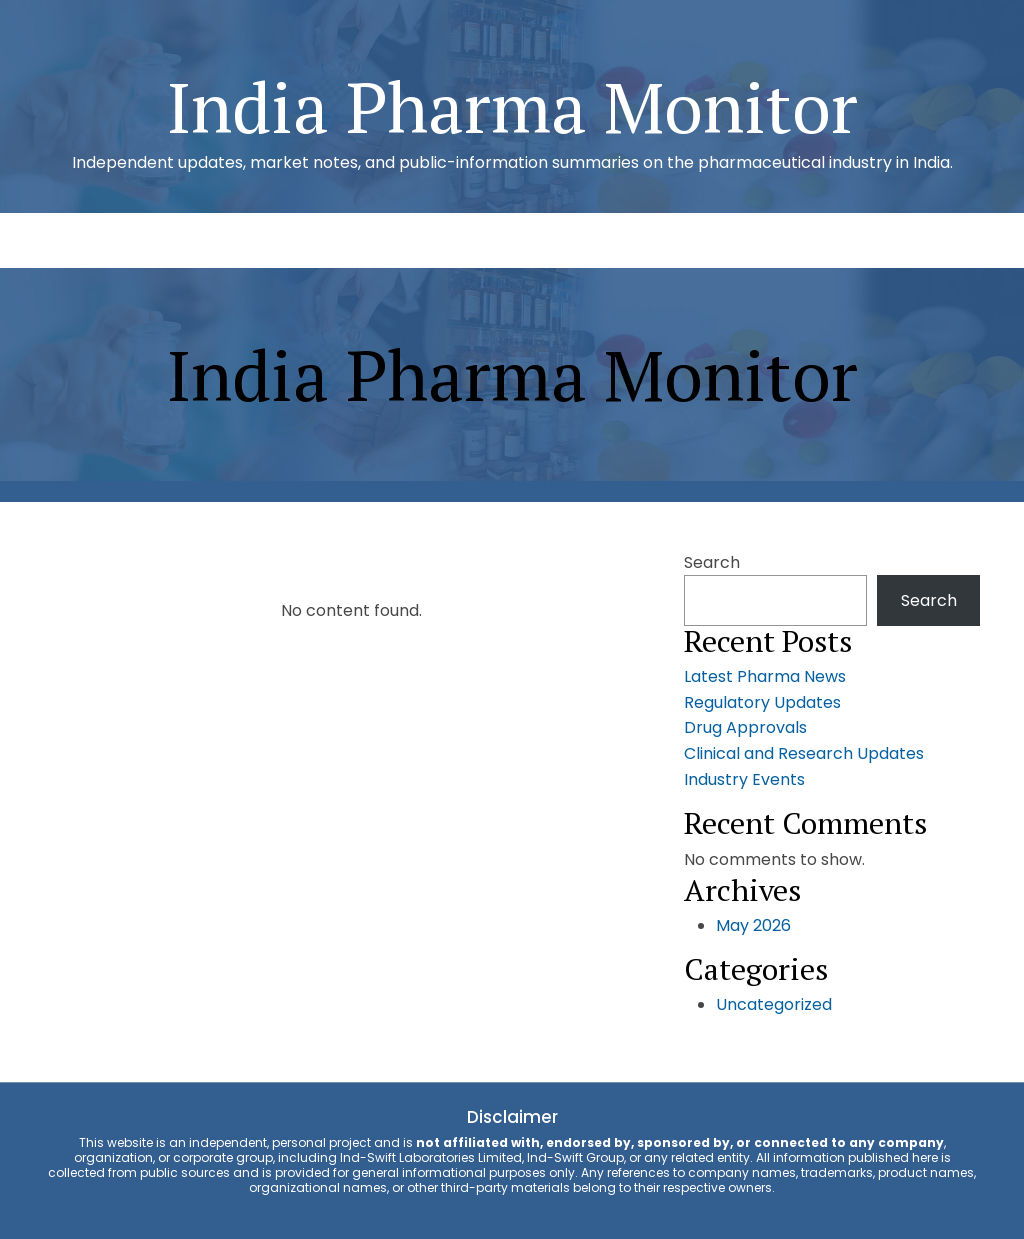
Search (712, 562)
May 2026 (753, 925)
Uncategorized (774, 1004)
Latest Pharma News (765, 676)
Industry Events (744, 779)
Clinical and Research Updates (804, 753)
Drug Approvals (745, 727)
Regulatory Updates (762, 702)
